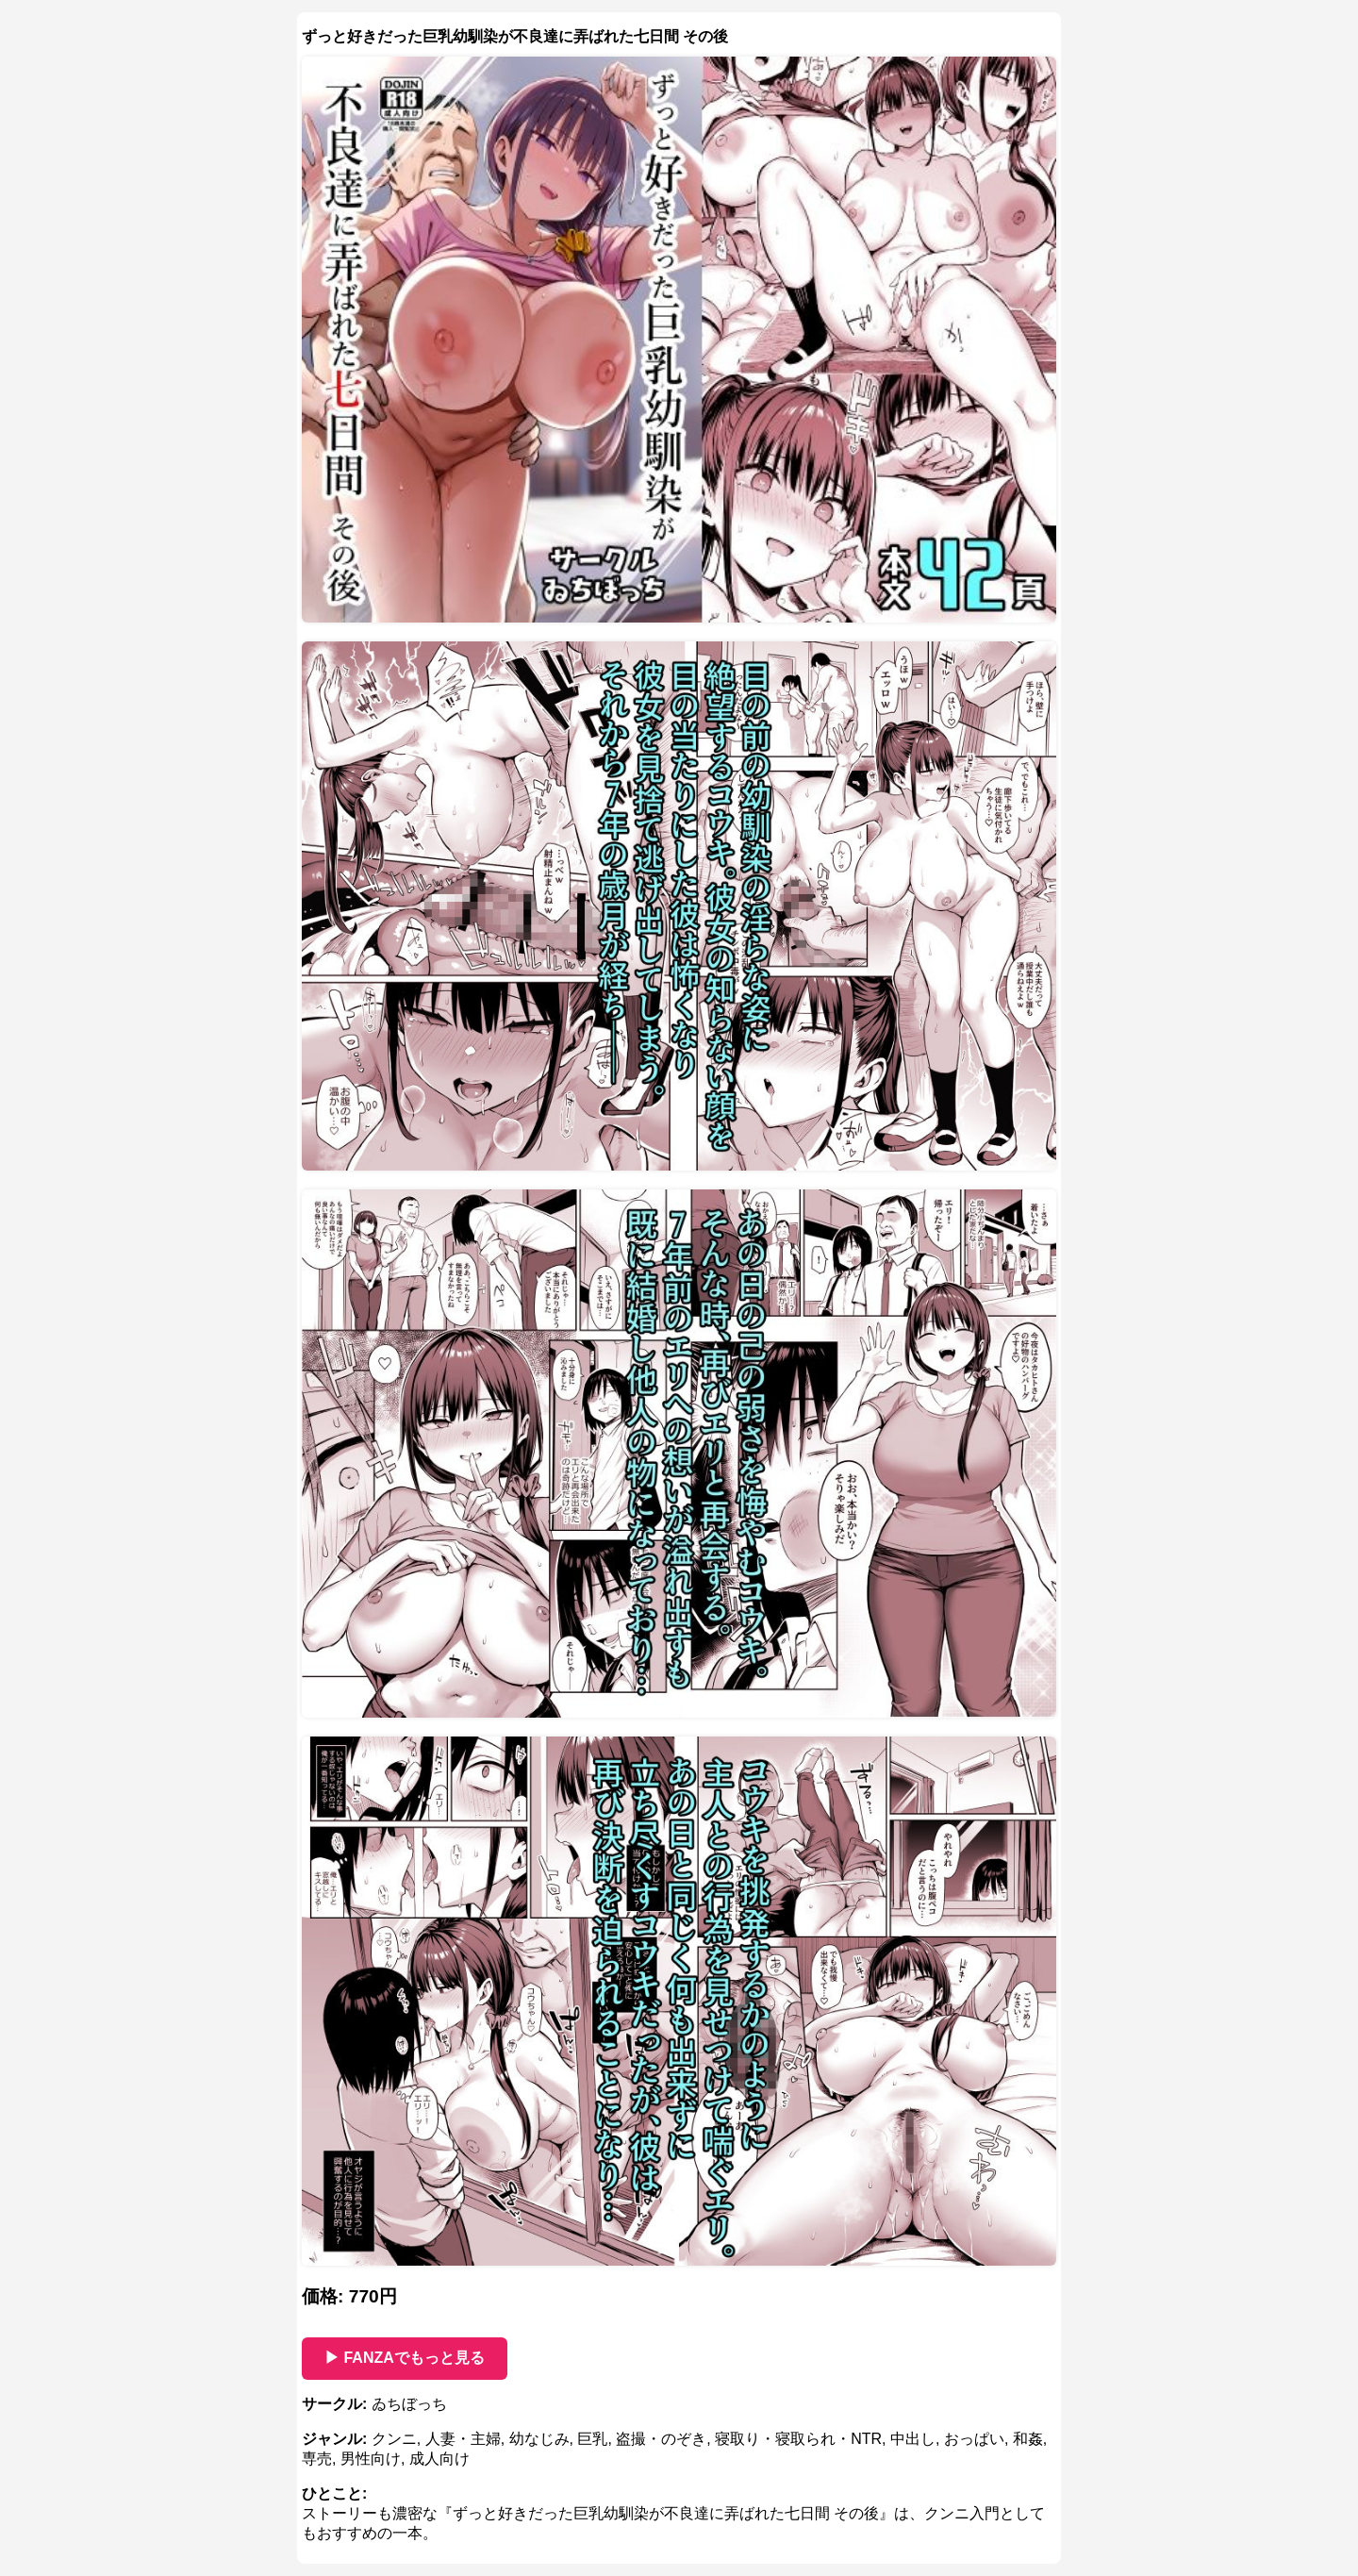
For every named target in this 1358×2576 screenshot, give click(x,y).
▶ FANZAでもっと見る (404, 2358)
